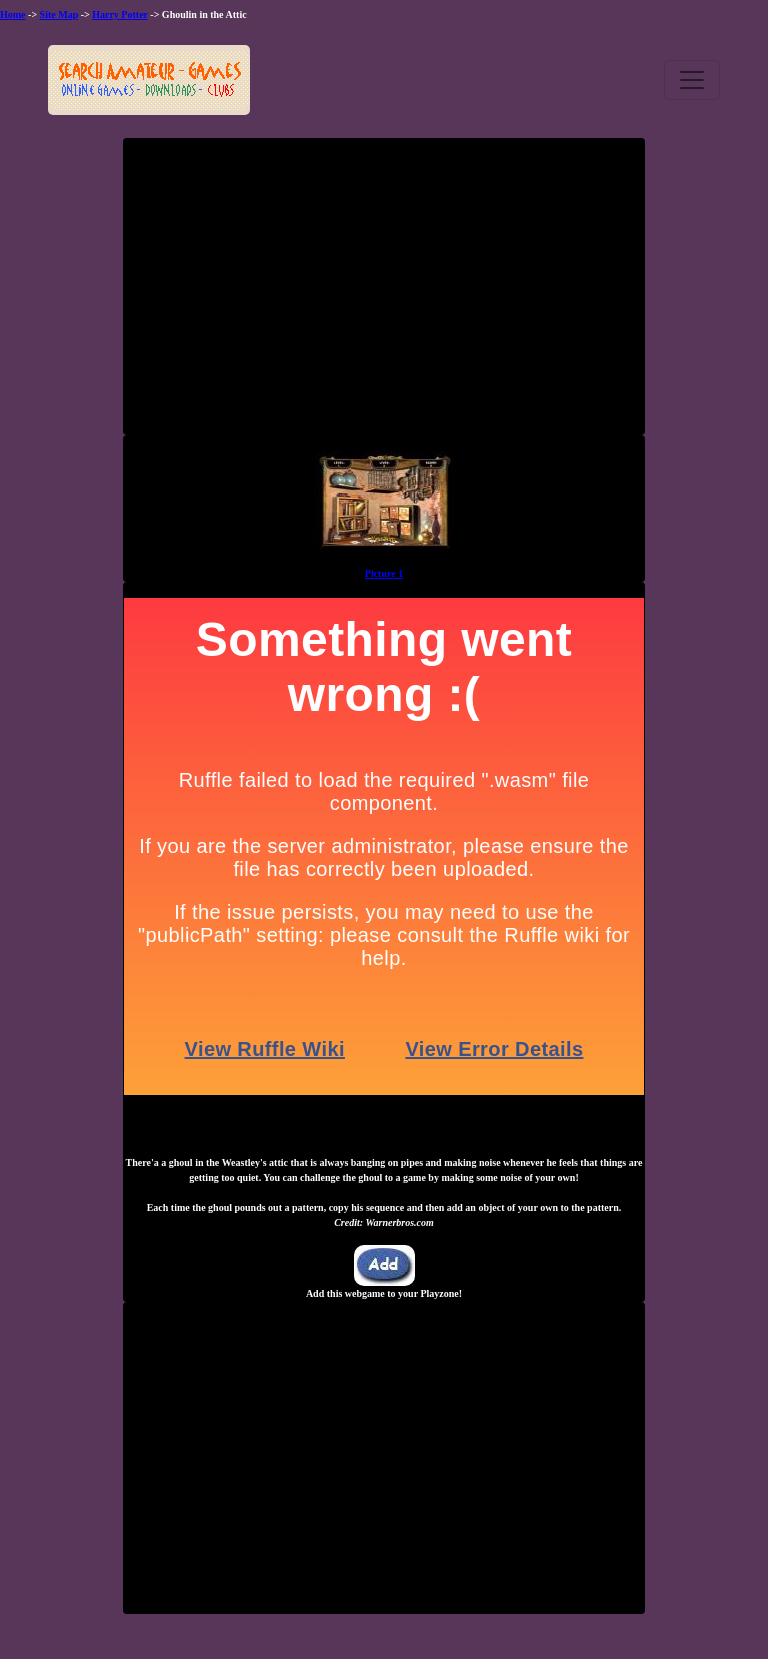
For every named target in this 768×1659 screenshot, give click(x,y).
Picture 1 (384, 573)
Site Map (59, 14)
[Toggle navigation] (692, 80)
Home (13, 14)
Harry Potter (120, 14)
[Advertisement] (384, 294)
